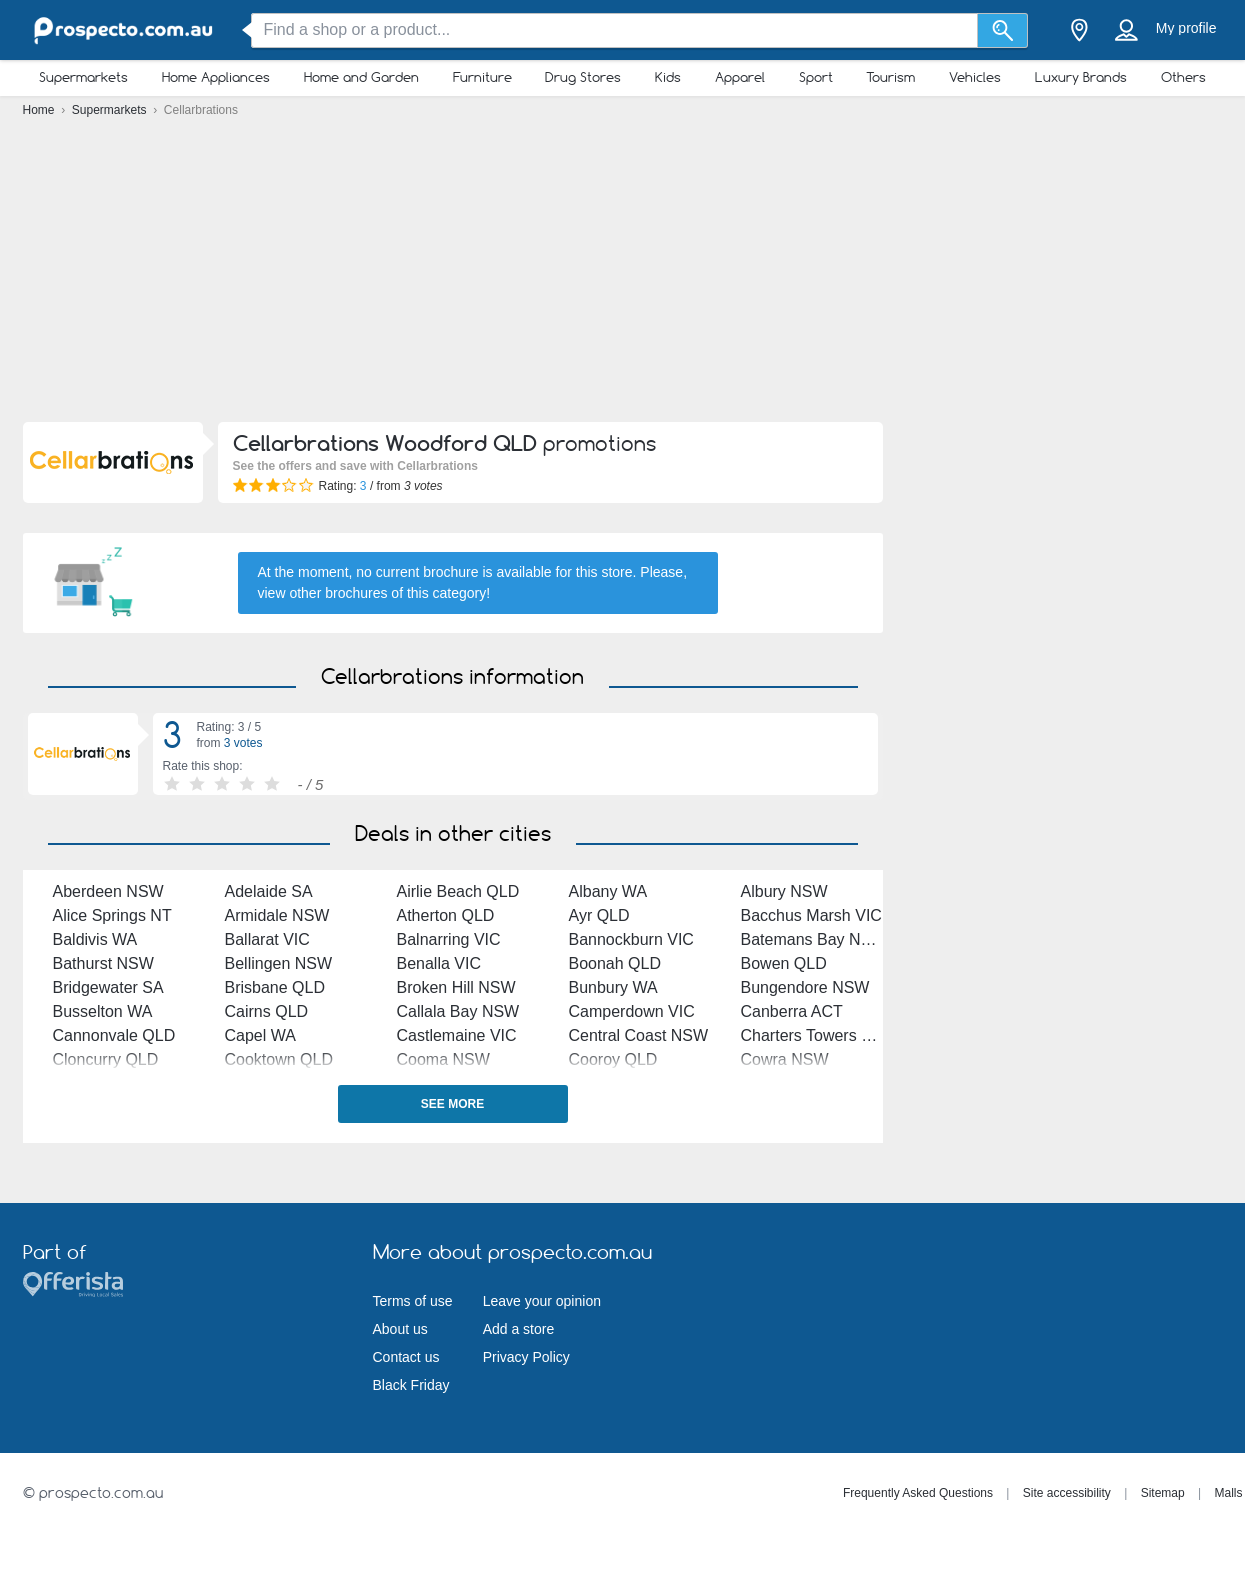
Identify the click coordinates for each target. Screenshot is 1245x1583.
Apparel (740, 77)
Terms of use (413, 1301)
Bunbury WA (613, 987)
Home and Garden (361, 77)
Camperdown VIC (632, 1011)
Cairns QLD (267, 1011)
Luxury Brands (1081, 77)
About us (400, 1329)
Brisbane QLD (275, 987)
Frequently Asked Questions (918, 1493)
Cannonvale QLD (114, 1035)
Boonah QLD (615, 963)
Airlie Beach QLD (458, 891)
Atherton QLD (446, 915)
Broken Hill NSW (456, 987)
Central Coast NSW (639, 1035)
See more (452, 1104)
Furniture (482, 77)
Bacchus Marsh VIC (811, 915)
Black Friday (411, 1385)
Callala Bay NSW (458, 1011)
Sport (816, 77)
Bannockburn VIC (631, 939)
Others (1183, 77)
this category (446, 593)
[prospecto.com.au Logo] (123, 30)
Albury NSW (784, 891)
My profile (1186, 28)
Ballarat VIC (267, 939)
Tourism (890, 77)
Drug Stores (583, 77)
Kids (668, 77)
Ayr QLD (599, 915)
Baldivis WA (95, 939)
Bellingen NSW (279, 963)
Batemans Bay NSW (814, 939)
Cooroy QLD (613, 1059)
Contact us (406, 1357)
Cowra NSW (785, 1059)
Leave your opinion (542, 1301)
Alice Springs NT (112, 915)
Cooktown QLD (279, 1059)
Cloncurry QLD (106, 1059)
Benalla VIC (439, 963)
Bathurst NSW (103, 963)
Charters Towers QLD (818, 1035)
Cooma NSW (443, 1059)
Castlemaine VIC (457, 1035)
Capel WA (260, 1035)
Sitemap (1163, 1493)
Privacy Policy (526, 1357)
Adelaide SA (269, 891)
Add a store (519, 1329)
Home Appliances (216, 77)
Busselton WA (103, 1011)
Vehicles (975, 77)
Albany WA (608, 891)
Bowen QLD (784, 963)
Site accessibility (1067, 1493)
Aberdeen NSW (108, 891)
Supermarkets (83, 77)
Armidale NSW (277, 915)
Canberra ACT (792, 1011)
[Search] (1002, 30)
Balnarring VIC (449, 939)
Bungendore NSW (805, 987)
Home (40, 110)
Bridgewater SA (108, 987)
